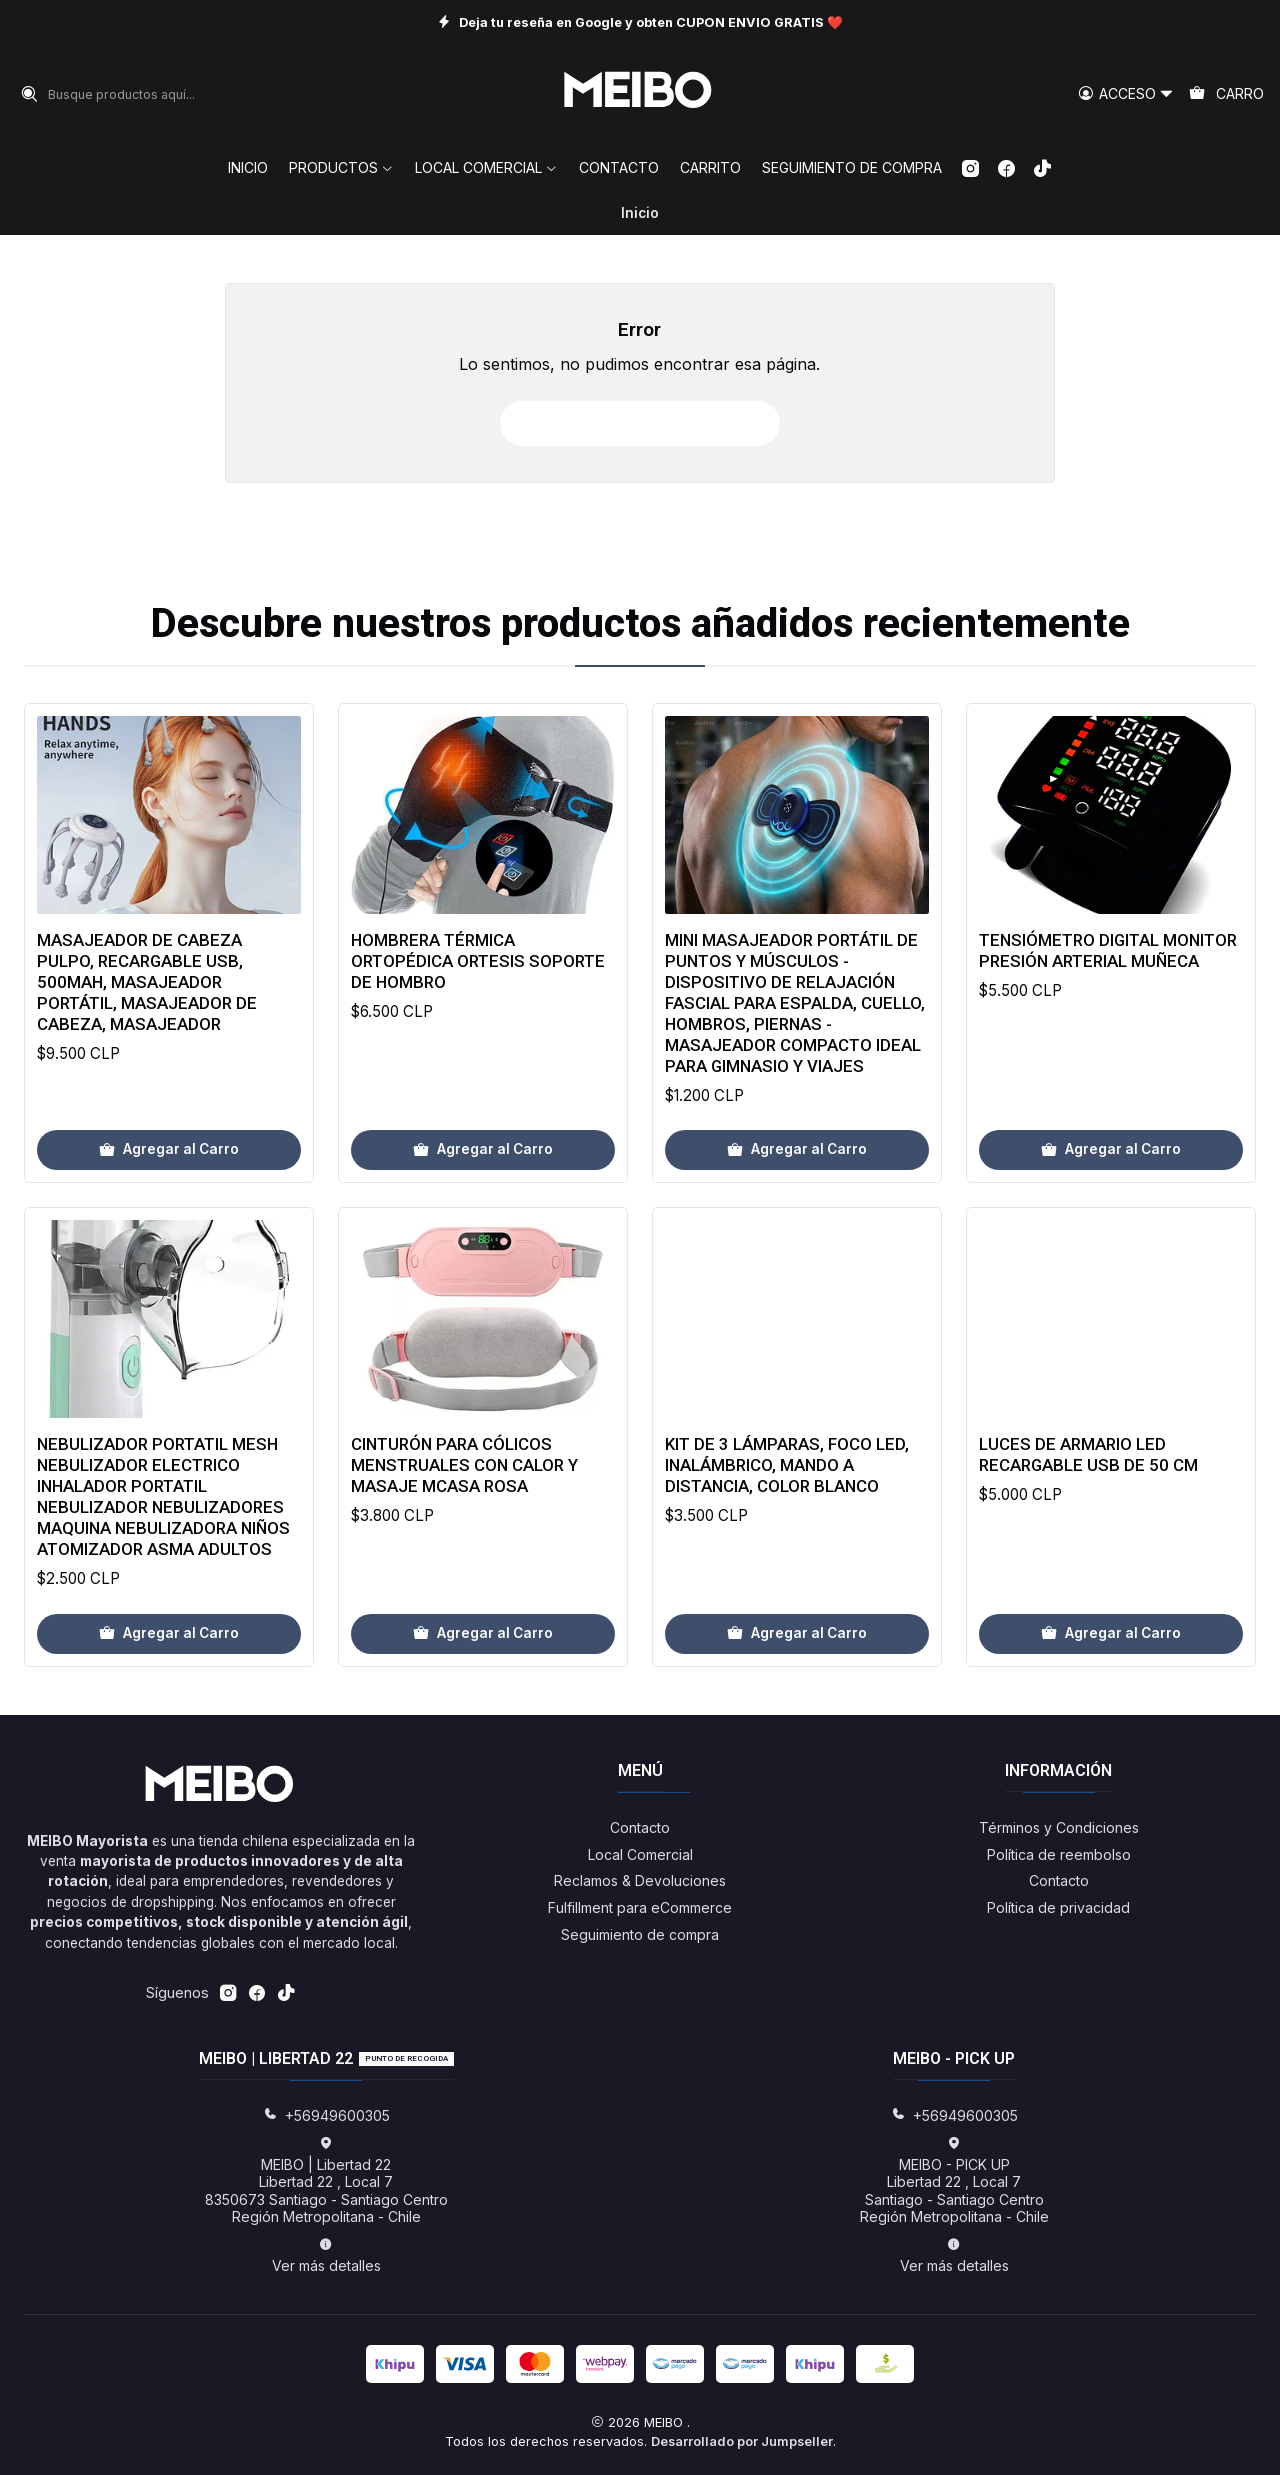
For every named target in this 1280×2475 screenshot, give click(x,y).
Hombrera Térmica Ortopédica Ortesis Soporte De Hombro (478, 1030)
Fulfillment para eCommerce (640, 1907)
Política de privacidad (1058, 1907)
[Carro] (1226, 94)
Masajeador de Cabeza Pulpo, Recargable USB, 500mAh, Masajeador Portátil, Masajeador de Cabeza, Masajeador (147, 1024)
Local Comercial (640, 1854)
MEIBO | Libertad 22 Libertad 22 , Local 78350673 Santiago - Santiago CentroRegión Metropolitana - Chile (326, 2181)
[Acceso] (1126, 94)
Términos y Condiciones (1059, 1827)
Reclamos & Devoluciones (640, 1880)
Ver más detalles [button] (326, 2255)
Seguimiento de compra (640, 1934)
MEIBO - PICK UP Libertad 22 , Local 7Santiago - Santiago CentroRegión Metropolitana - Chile (954, 2181)
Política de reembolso (1059, 1854)
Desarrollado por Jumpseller (742, 2441)
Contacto (640, 1827)
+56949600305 (326, 2115)
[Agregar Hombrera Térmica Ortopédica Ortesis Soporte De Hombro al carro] (483, 1219)
